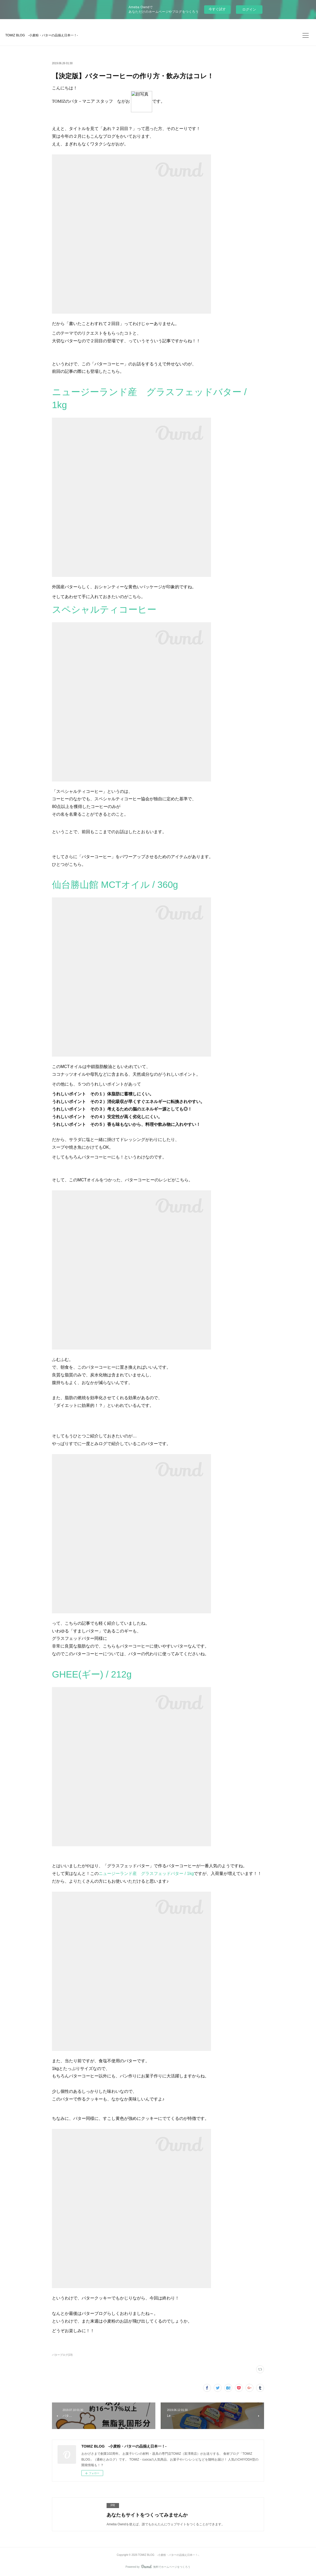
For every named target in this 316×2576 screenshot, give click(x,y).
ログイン (249, 9)
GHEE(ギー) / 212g (92, 1674)
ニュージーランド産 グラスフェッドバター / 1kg (146, 1873)
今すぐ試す (217, 9)
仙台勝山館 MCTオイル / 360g (115, 884)
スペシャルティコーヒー (104, 609)
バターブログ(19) (62, 2354)
